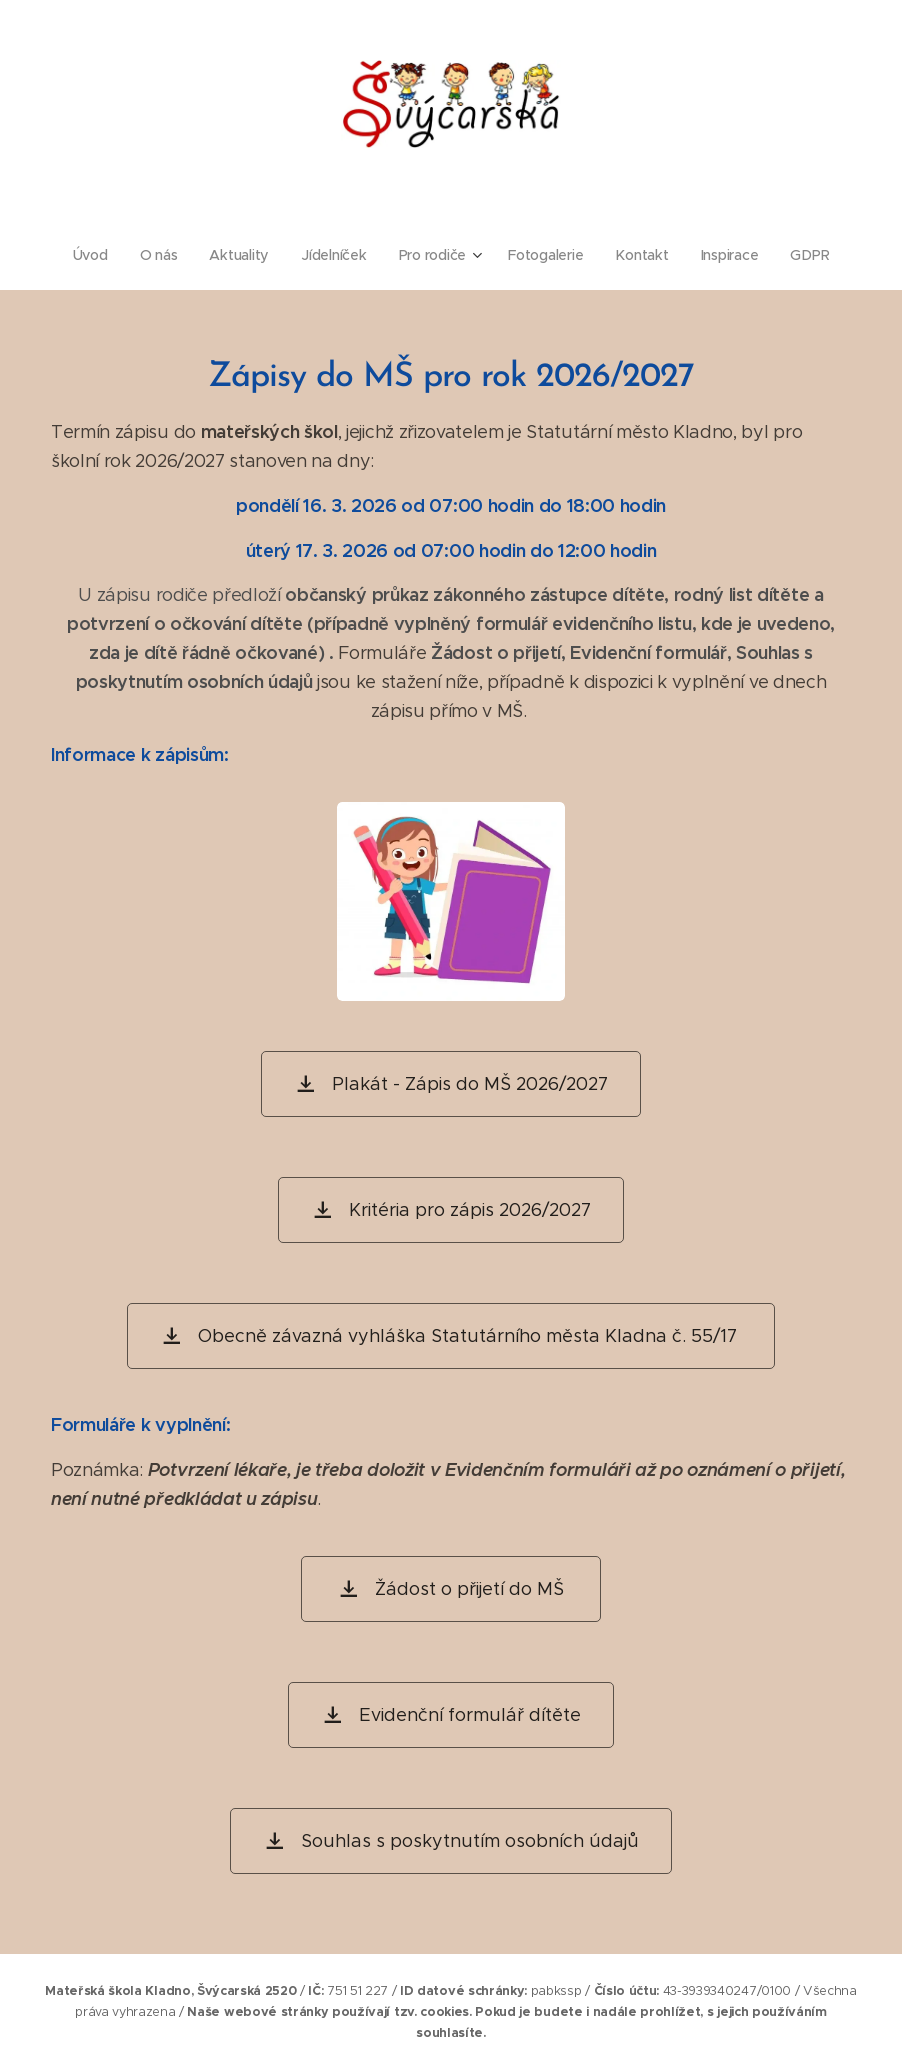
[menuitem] (94, 255)
